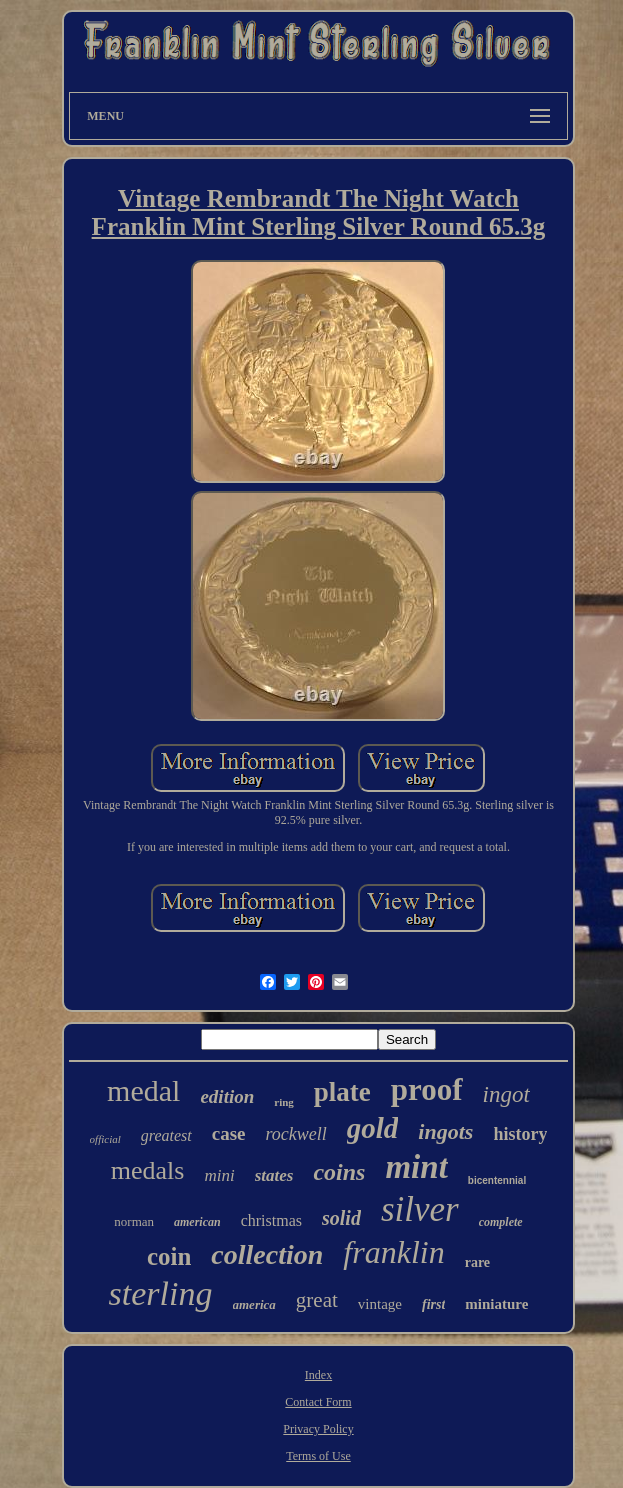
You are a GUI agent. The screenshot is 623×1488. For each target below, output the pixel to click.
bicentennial (497, 1180)
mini (219, 1175)
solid (341, 1218)
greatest (166, 1135)
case (229, 1133)
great (317, 1300)
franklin (393, 1252)
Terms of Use (318, 1456)
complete (501, 1222)
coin (169, 1256)
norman (134, 1221)
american (197, 1222)
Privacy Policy (318, 1429)
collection (267, 1254)
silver (420, 1209)
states (274, 1175)
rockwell (295, 1134)
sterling (161, 1293)
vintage (380, 1304)
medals (148, 1170)
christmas (271, 1220)
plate (342, 1092)
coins (339, 1172)
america (254, 1304)
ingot (506, 1094)
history (520, 1134)
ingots (445, 1131)
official (105, 1139)
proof (427, 1089)
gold (373, 1128)
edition (227, 1096)
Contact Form (318, 1402)
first (433, 1304)
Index (318, 1375)
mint (416, 1167)
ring (284, 1102)
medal (143, 1090)
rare (477, 1262)
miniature (496, 1304)
